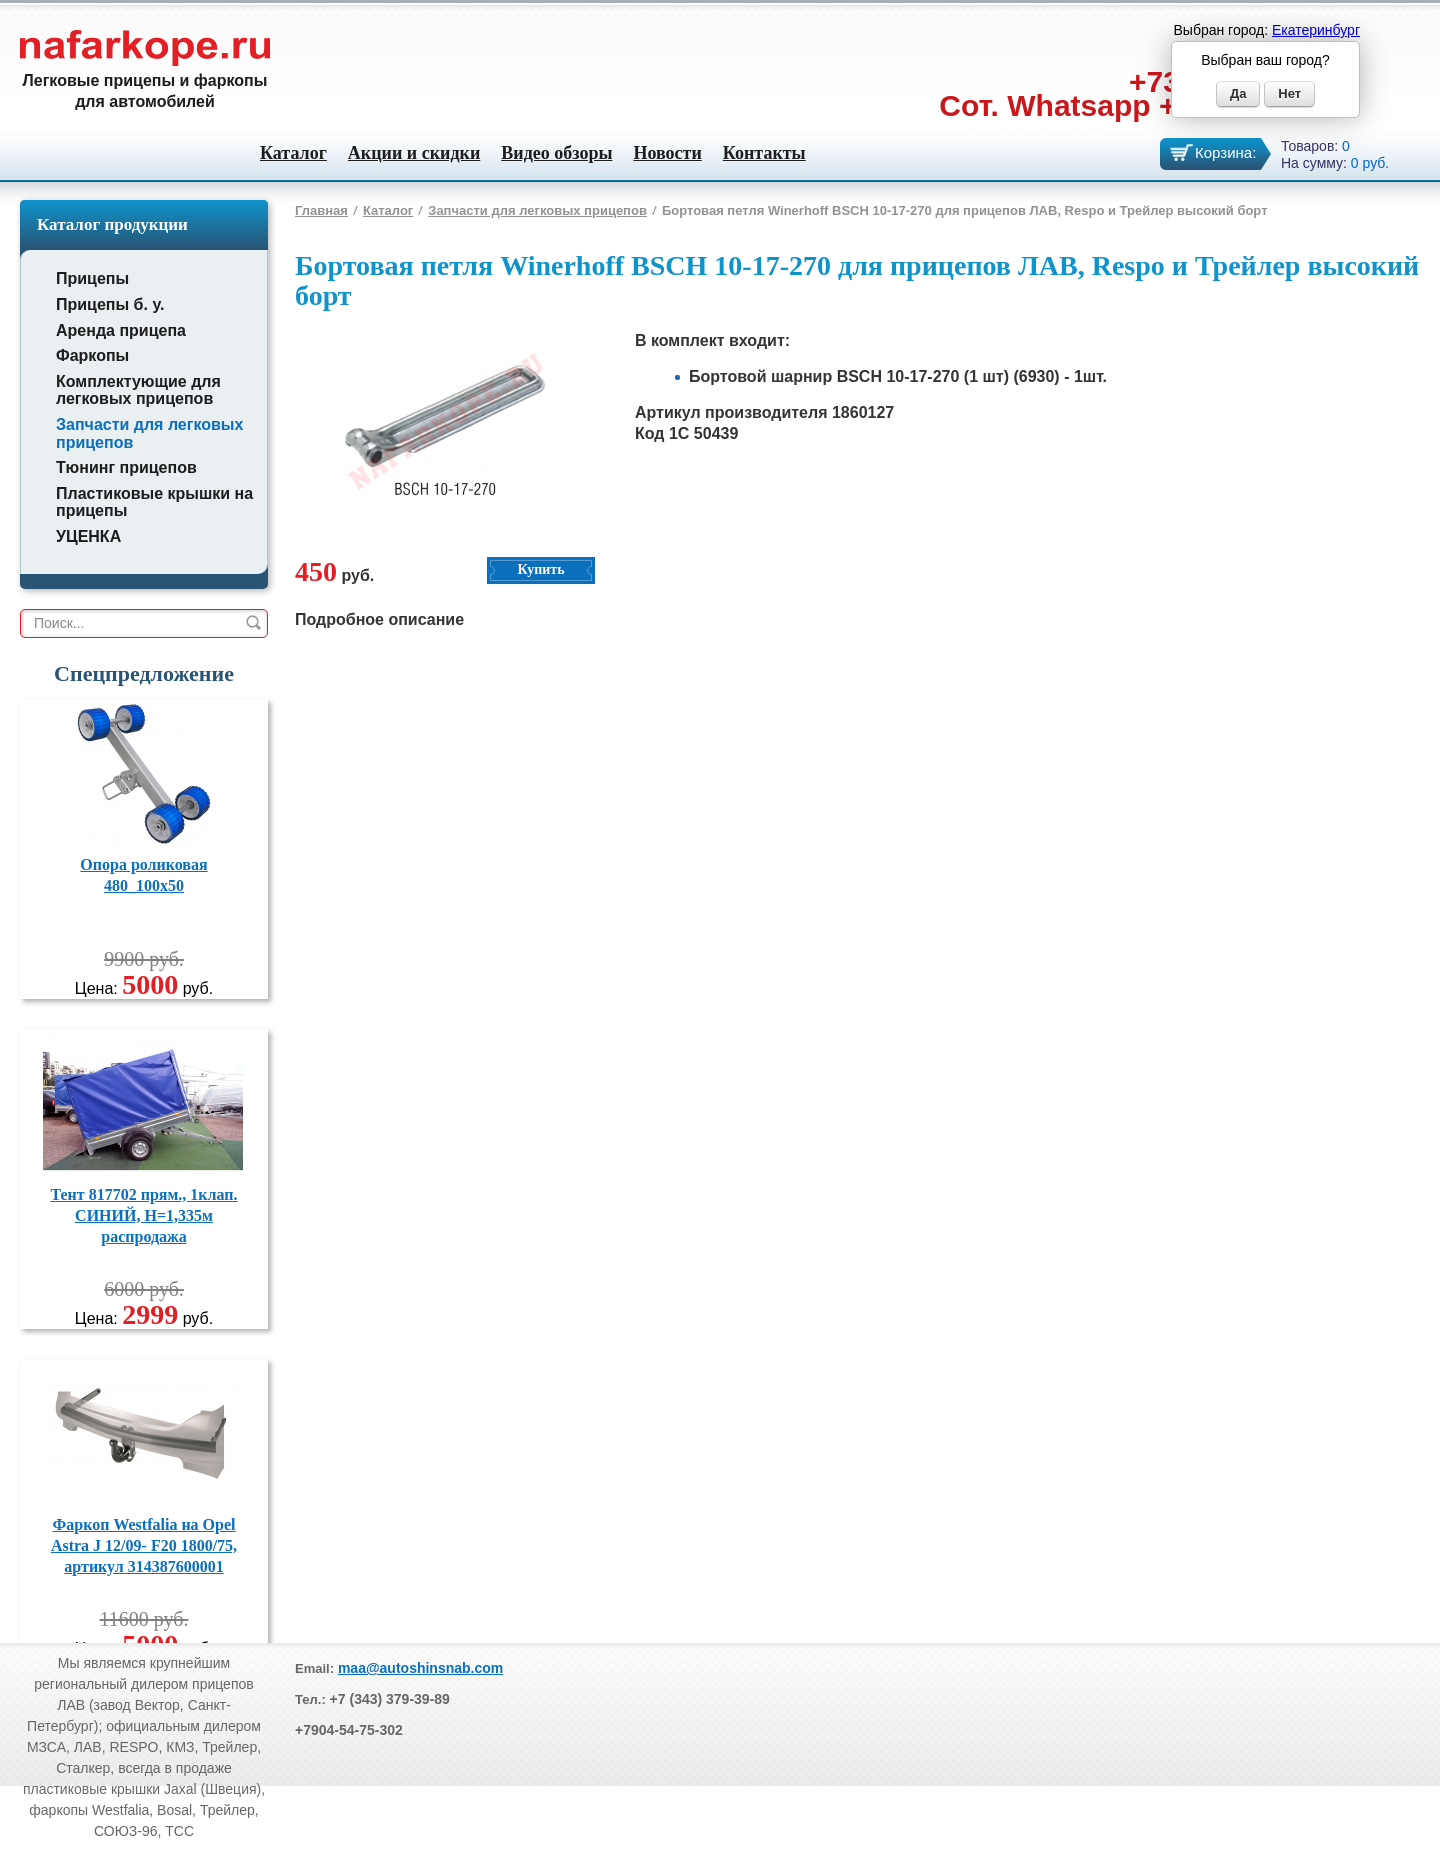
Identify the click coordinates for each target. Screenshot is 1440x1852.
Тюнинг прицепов (126, 467)
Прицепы (92, 278)
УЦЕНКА (88, 536)
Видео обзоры (556, 153)
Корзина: (1225, 152)
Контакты (764, 153)
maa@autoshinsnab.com (420, 1668)
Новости (667, 153)
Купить (540, 569)
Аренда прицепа (121, 330)
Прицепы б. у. (110, 304)
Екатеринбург (1316, 30)
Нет (1289, 93)
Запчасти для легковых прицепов (537, 210)
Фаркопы (92, 355)
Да (1238, 93)
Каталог (293, 153)
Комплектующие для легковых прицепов (138, 390)
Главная (321, 210)
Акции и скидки (414, 153)
